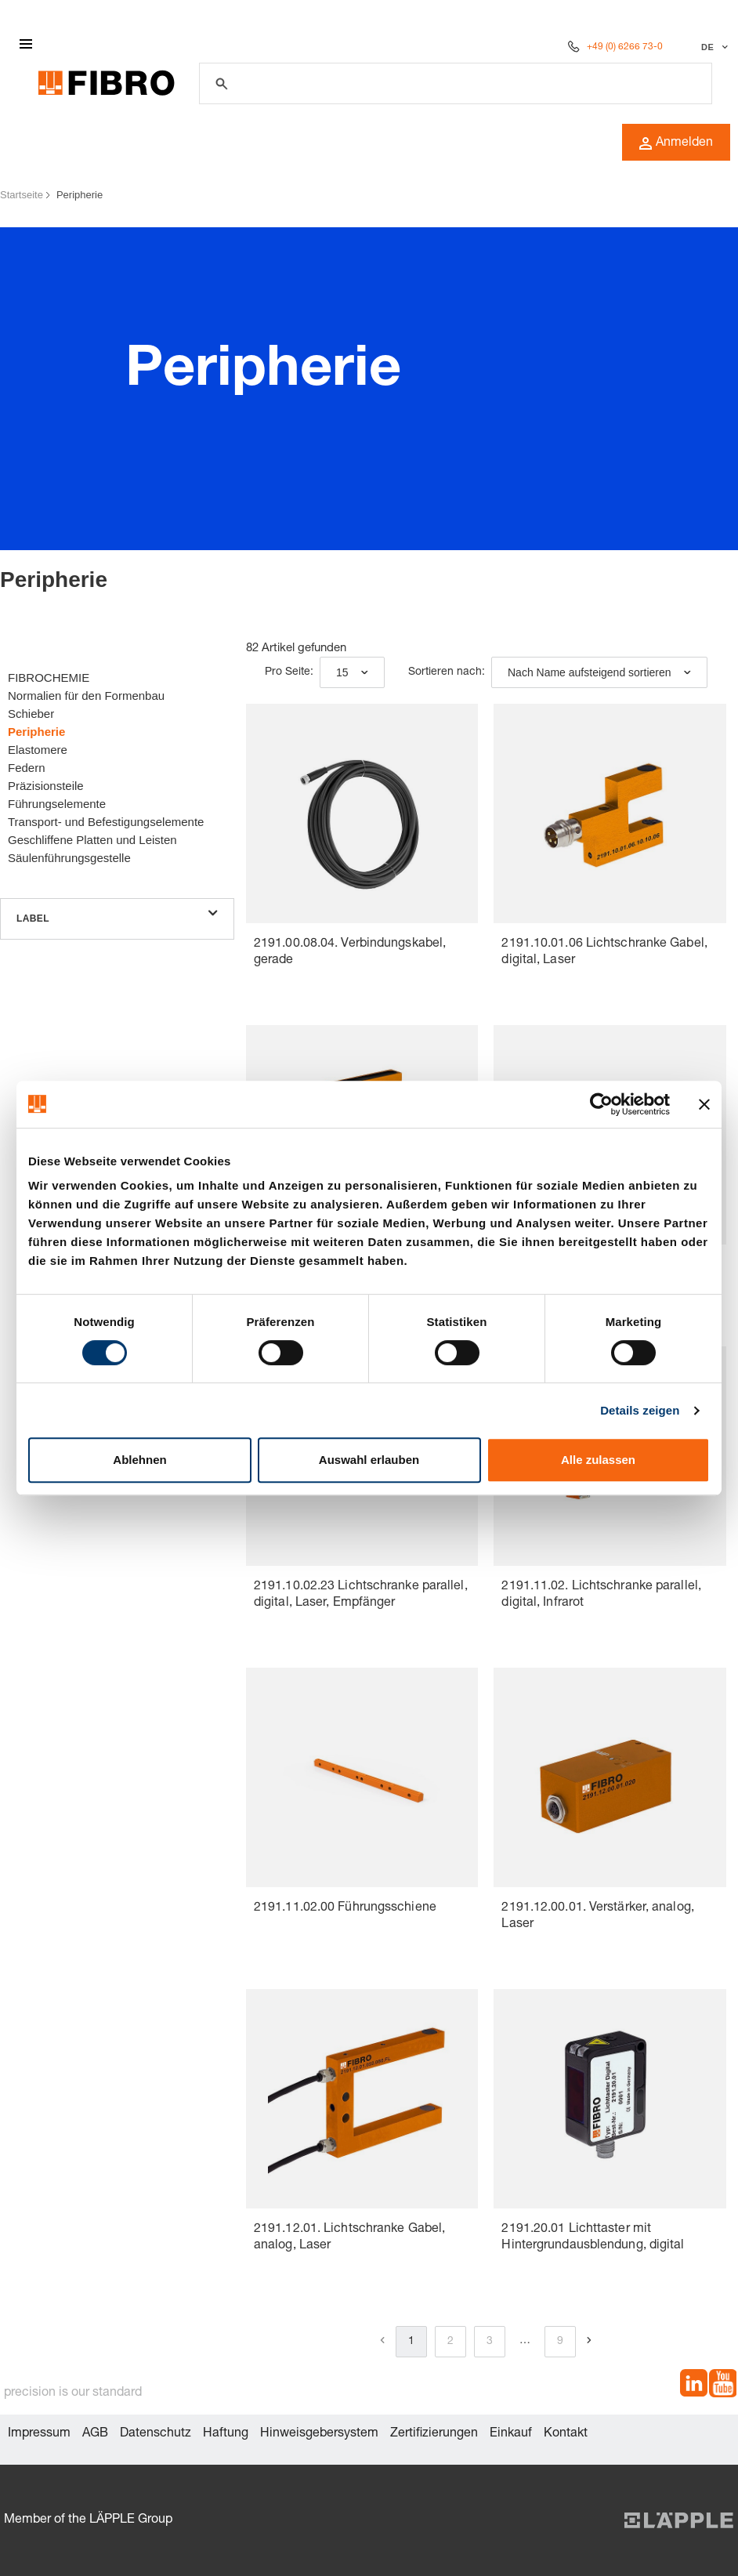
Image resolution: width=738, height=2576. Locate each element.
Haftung (225, 2434)
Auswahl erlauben (369, 1459)
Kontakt (566, 2434)
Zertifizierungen (434, 2434)
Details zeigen (639, 1410)
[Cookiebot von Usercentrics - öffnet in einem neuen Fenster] (601, 1104)
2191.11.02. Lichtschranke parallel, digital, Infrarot (601, 1595)
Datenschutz (155, 2434)
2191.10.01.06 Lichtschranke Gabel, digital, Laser (604, 952)
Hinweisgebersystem (319, 2434)
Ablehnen (139, 1459)
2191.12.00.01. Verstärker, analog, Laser (597, 1916)
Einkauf (511, 2434)
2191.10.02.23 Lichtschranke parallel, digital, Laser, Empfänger (361, 1595)
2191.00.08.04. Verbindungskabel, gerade (350, 952)
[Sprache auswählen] (712, 47)
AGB (95, 2434)
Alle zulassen (598, 1459)
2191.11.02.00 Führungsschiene (345, 1908)
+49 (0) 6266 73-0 (625, 47)
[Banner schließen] (704, 1104)
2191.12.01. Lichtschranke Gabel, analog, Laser (349, 2237)
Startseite (21, 195)
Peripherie (79, 195)
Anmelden (676, 143)
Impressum (39, 2434)
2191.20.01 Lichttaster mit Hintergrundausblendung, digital (592, 2237)
